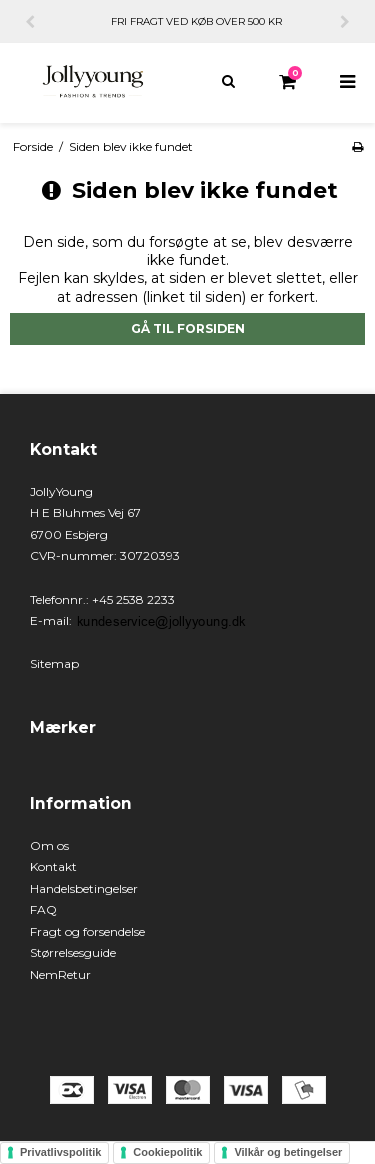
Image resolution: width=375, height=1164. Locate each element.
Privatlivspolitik (60, 1152)
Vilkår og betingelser (288, 1152)
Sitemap (54, 663)
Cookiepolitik (167, 1152)
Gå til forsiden (188, 328)
